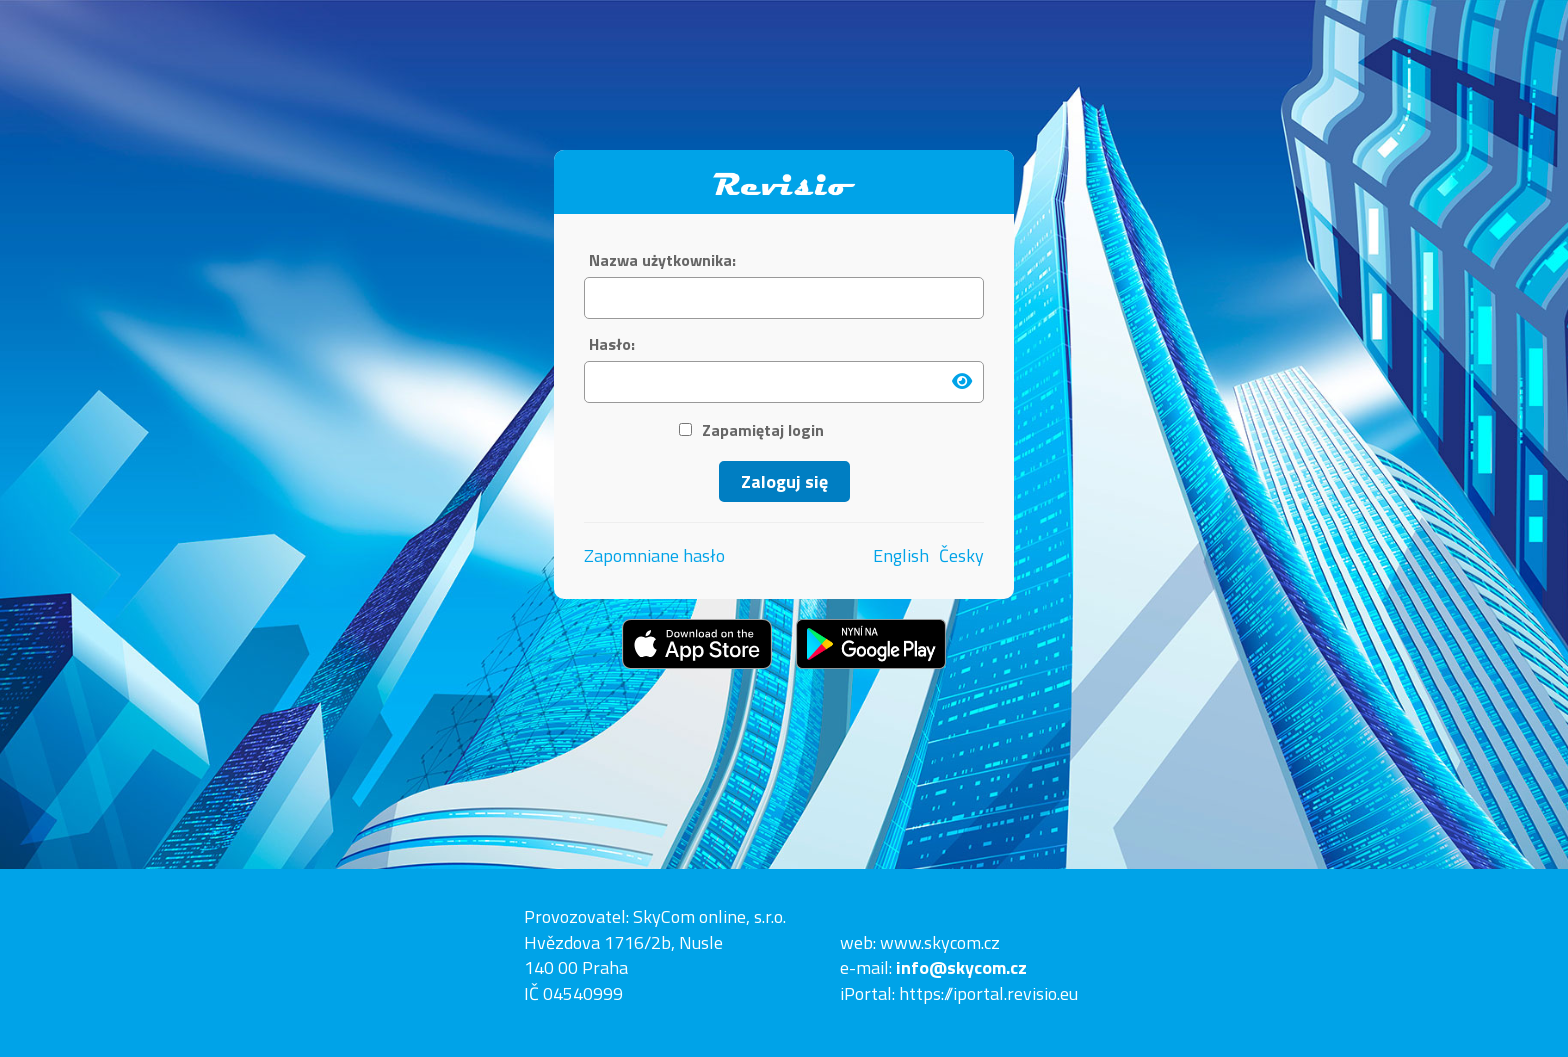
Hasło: (612, 344)
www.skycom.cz (940, 942)
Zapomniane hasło (654, 555)
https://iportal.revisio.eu (988, 993)
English (901, 556)
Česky (961, 556)
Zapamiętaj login (751, 430)
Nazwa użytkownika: (662, 260)
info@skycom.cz (961, 967)
